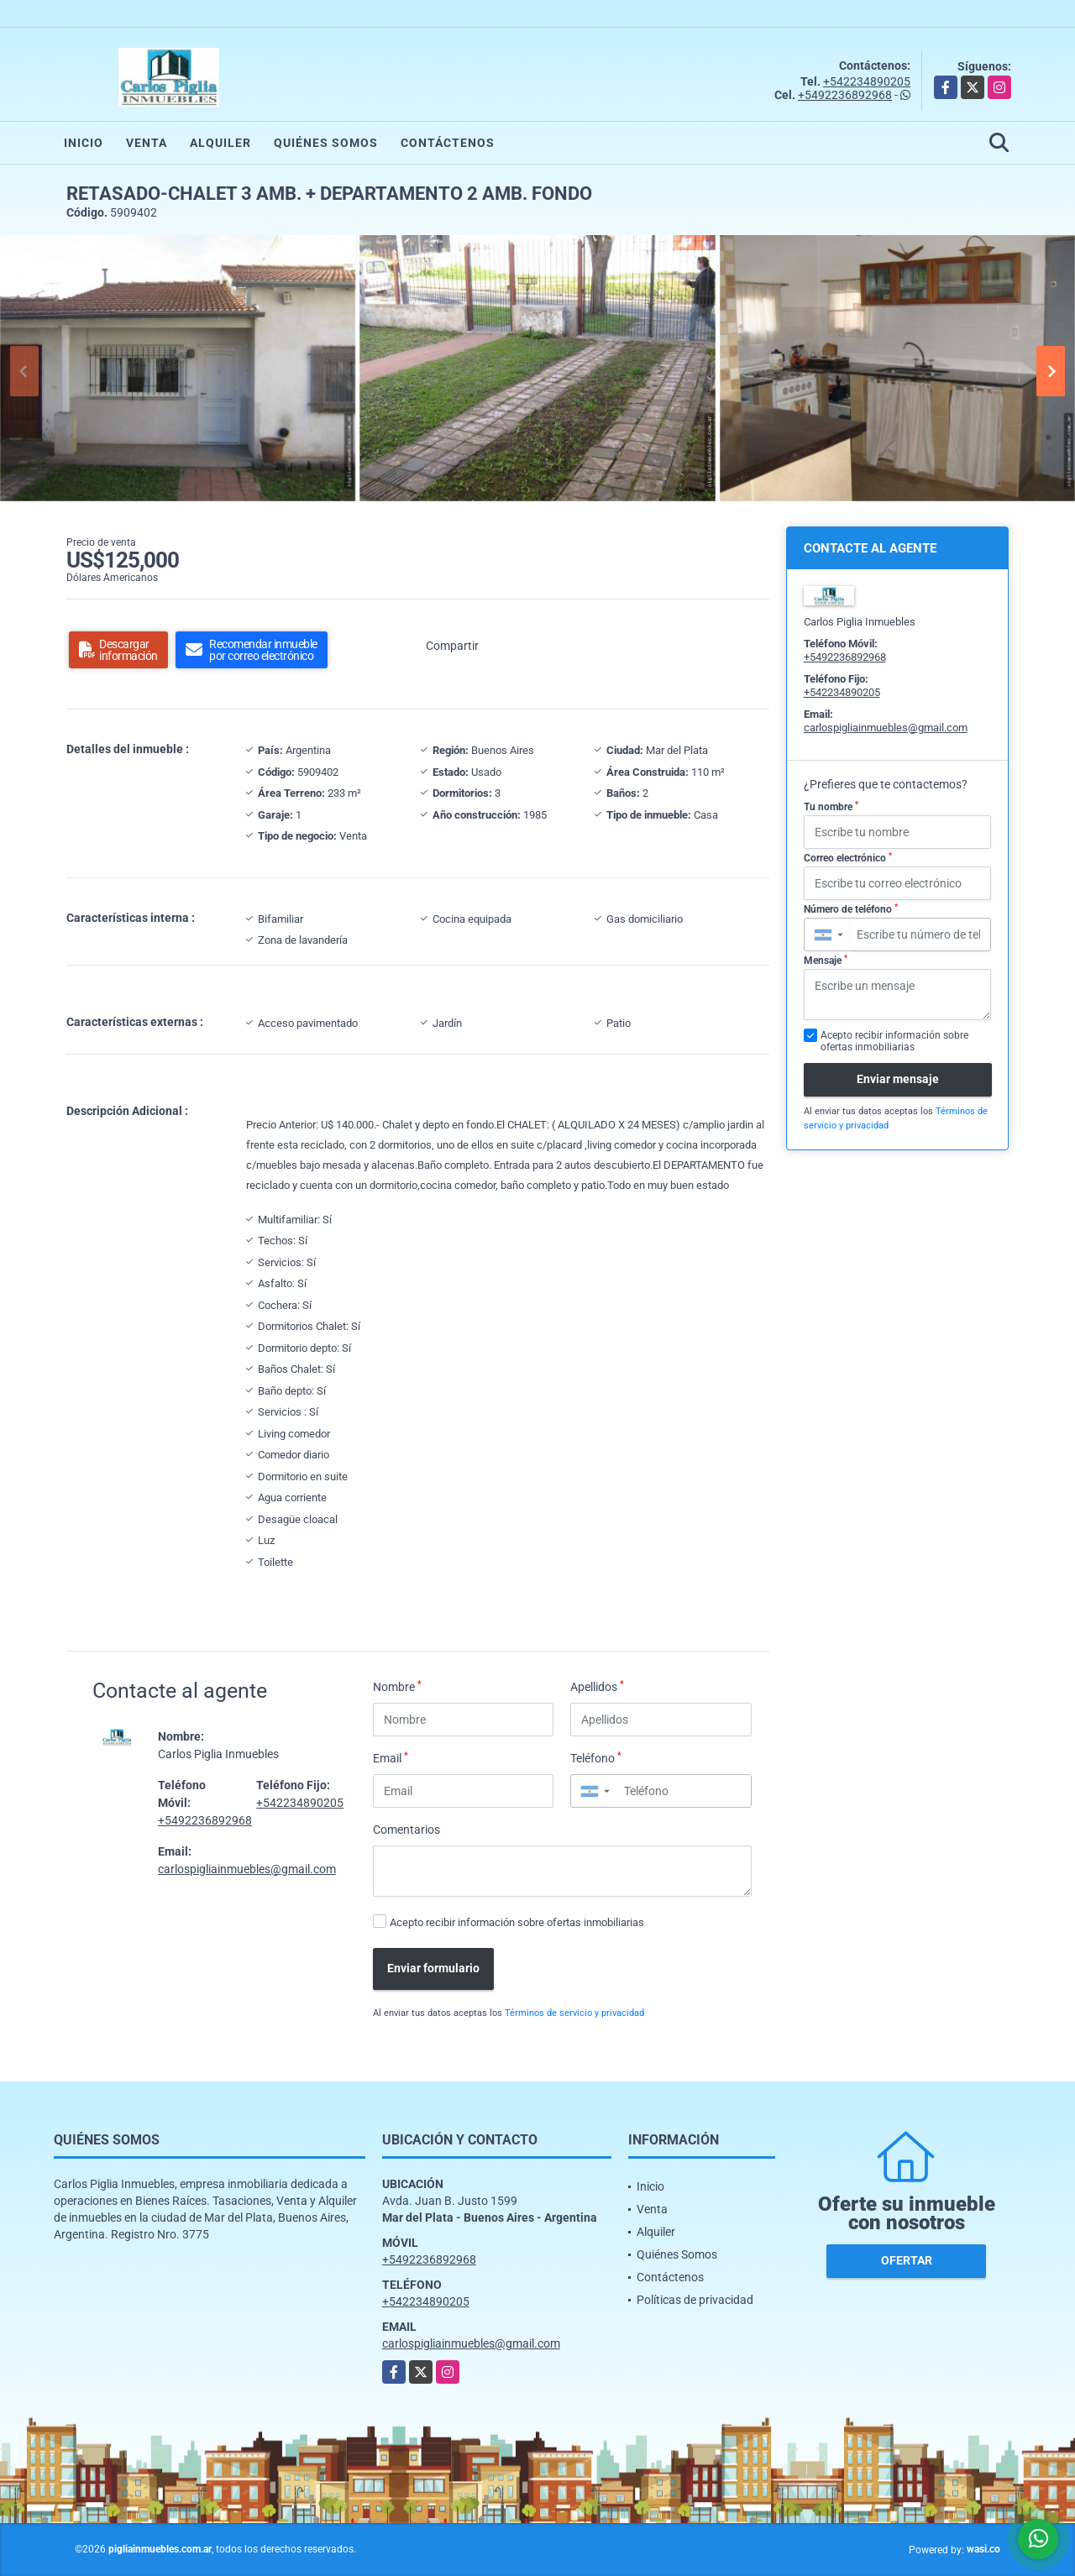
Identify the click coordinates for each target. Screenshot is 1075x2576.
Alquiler (220, 142)
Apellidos (597, 1686)
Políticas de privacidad (695, 2299)
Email (390, 1757)
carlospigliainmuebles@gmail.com (247, 1869)
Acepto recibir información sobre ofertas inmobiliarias (517, 1922)
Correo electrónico (848, 858)
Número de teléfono (851, 909)
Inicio (83, 142)
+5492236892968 (845, 95)
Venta (146, 142)
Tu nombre (831, 807)
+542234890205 (866, 81)
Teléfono (595, 1757)
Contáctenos (448, 142)
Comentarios (406, 1829)
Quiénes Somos (326, 142)
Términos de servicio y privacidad (574, 2013)
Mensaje (825, 960)
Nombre (397, 1686)
